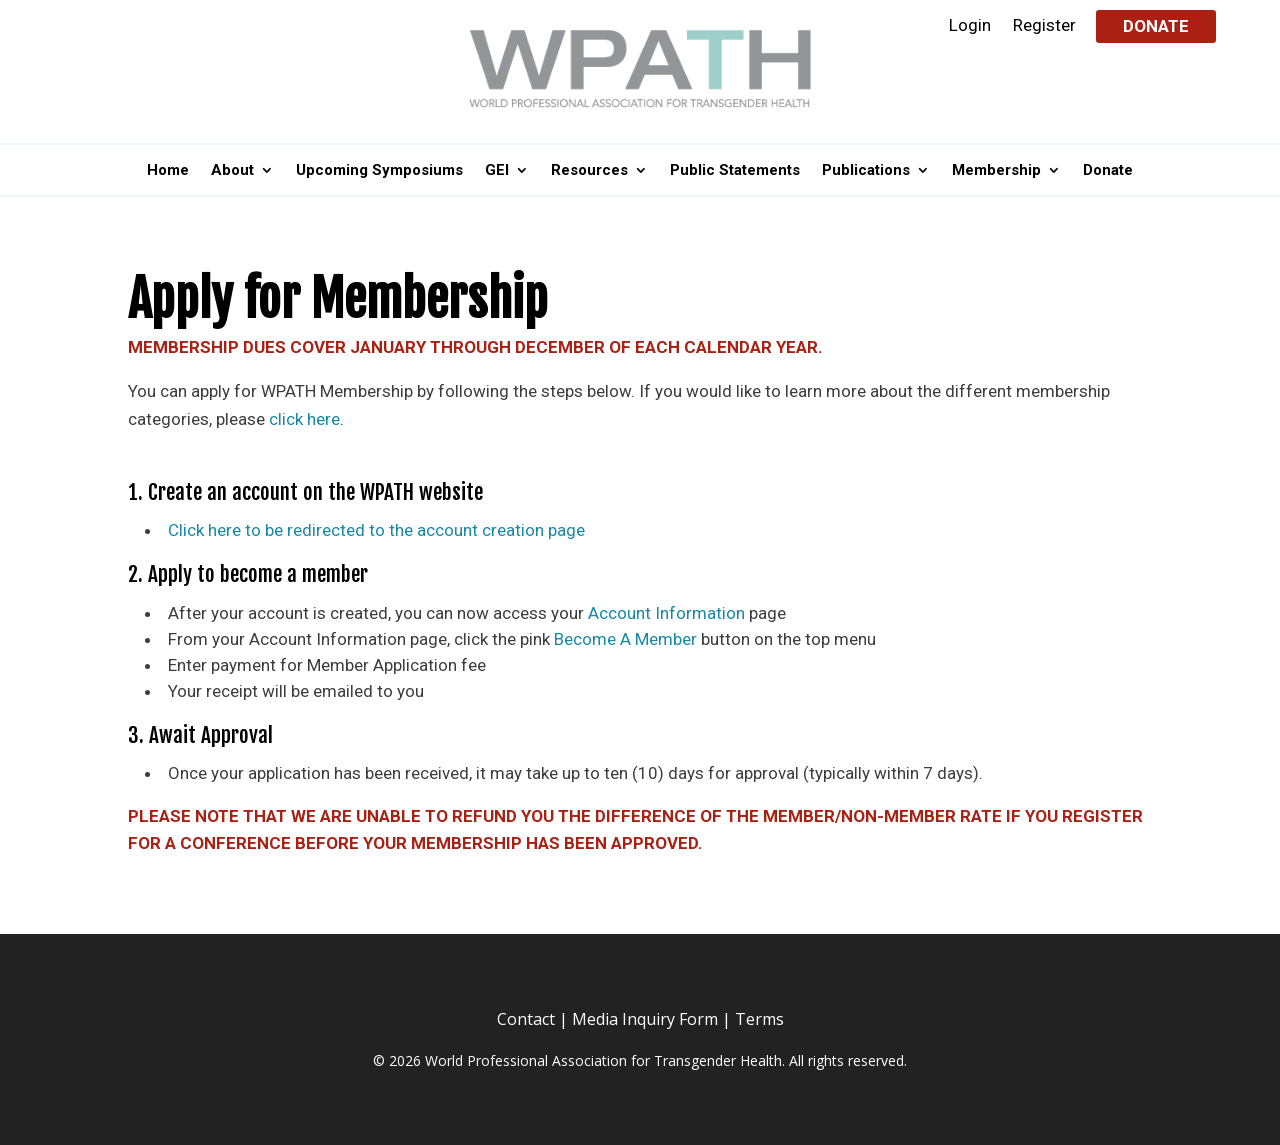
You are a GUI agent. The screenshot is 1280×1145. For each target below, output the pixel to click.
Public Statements (735, 171)
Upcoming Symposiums (379, 171)
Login (970, 26)
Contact (526, 1019)
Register (1044, 26)
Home (168, 171)
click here (304, 419)
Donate (1156, 26)
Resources (589, 171)
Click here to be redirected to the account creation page (376, 530)
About (232, 171)
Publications (866, 171)
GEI (497, 171)
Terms (759, 1019)
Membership (996, 171)
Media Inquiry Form (645, 1019)
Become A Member (625, 639)
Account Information (666, 613)
